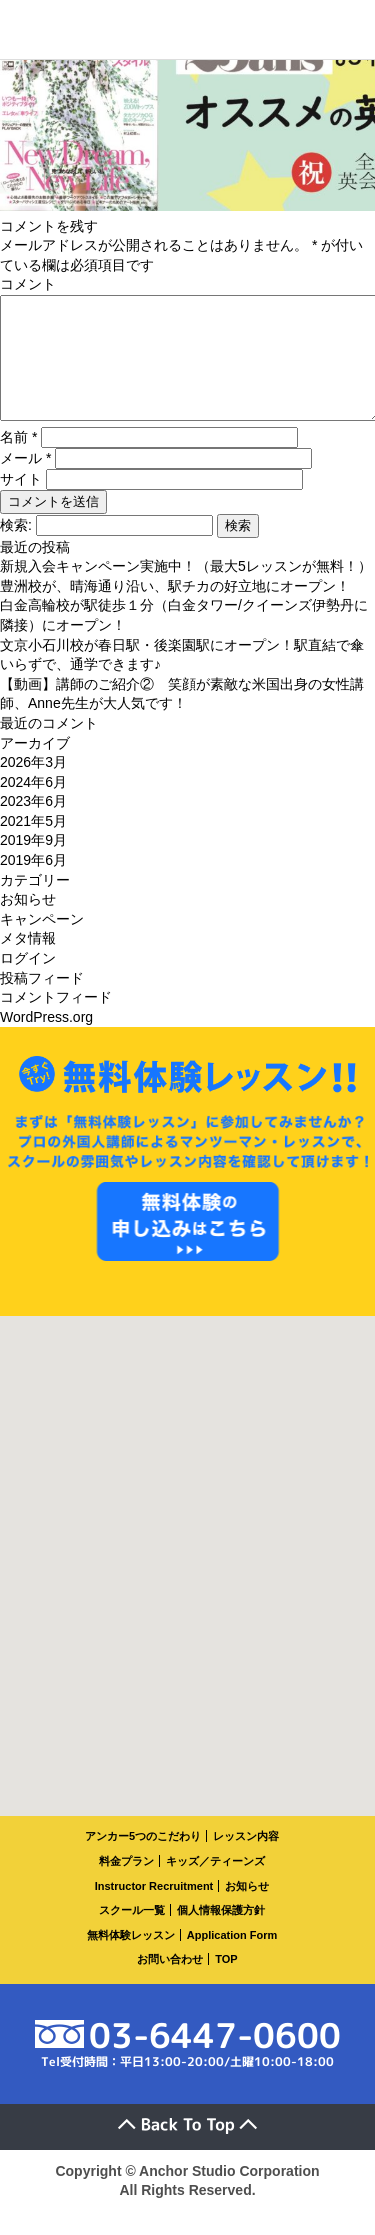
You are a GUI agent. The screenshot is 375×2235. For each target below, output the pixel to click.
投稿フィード (42, 1002)
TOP (226, 1983)
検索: (16, 549)
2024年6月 (33, 806)
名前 (18, 461)
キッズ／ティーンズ (215, 1885)
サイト (21, 503)
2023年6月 (33, 825)
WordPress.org (46, 1041)
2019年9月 (33, 864)
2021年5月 (33, 845)
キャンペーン (42, 943)
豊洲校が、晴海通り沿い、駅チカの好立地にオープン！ (175, 610)
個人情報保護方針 (221, 1934)
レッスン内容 (246, 1860)
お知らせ (28, 923)
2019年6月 (33, 884)
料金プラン (126, 1885)
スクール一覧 (132, 1934)
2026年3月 (33, 786)
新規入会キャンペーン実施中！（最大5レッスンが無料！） (186, 590)
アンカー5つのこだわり (143, 1860)
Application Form (232, 1959)
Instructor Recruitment (154, 1910)
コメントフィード (56, 1021)
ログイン (28, 982)
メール (25, 482)
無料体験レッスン (131, 1959)
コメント (28, 284)
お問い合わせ (170, 1983)
